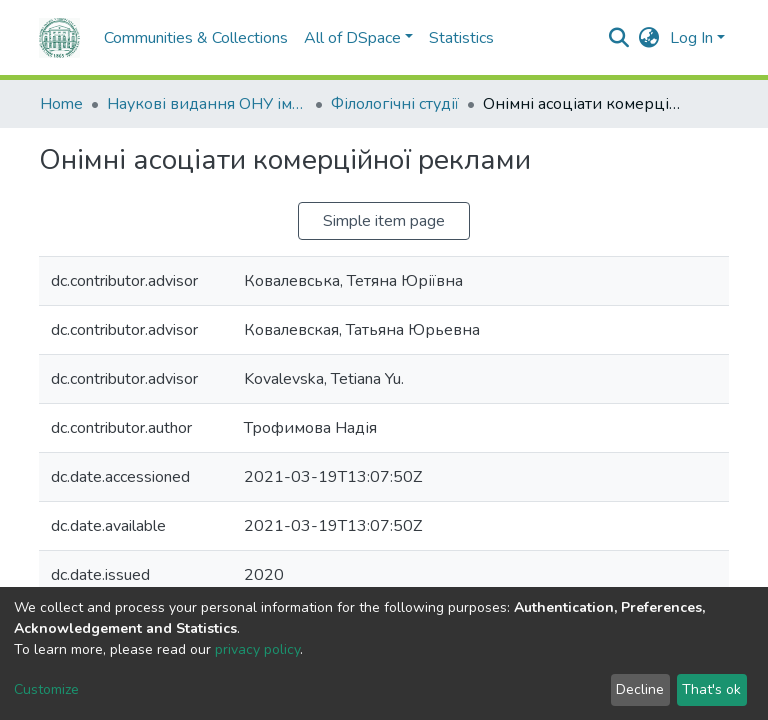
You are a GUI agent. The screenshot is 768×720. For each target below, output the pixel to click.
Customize (46, 689)
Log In (691, 38)
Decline (640, 689)
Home (61, 104)
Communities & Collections (196, 38)
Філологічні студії (395, 104)
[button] (649, 38)
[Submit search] (619, 38)
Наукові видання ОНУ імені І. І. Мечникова (207, 104)
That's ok (711, 689)
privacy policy (257, 649)
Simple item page (384, 221)
